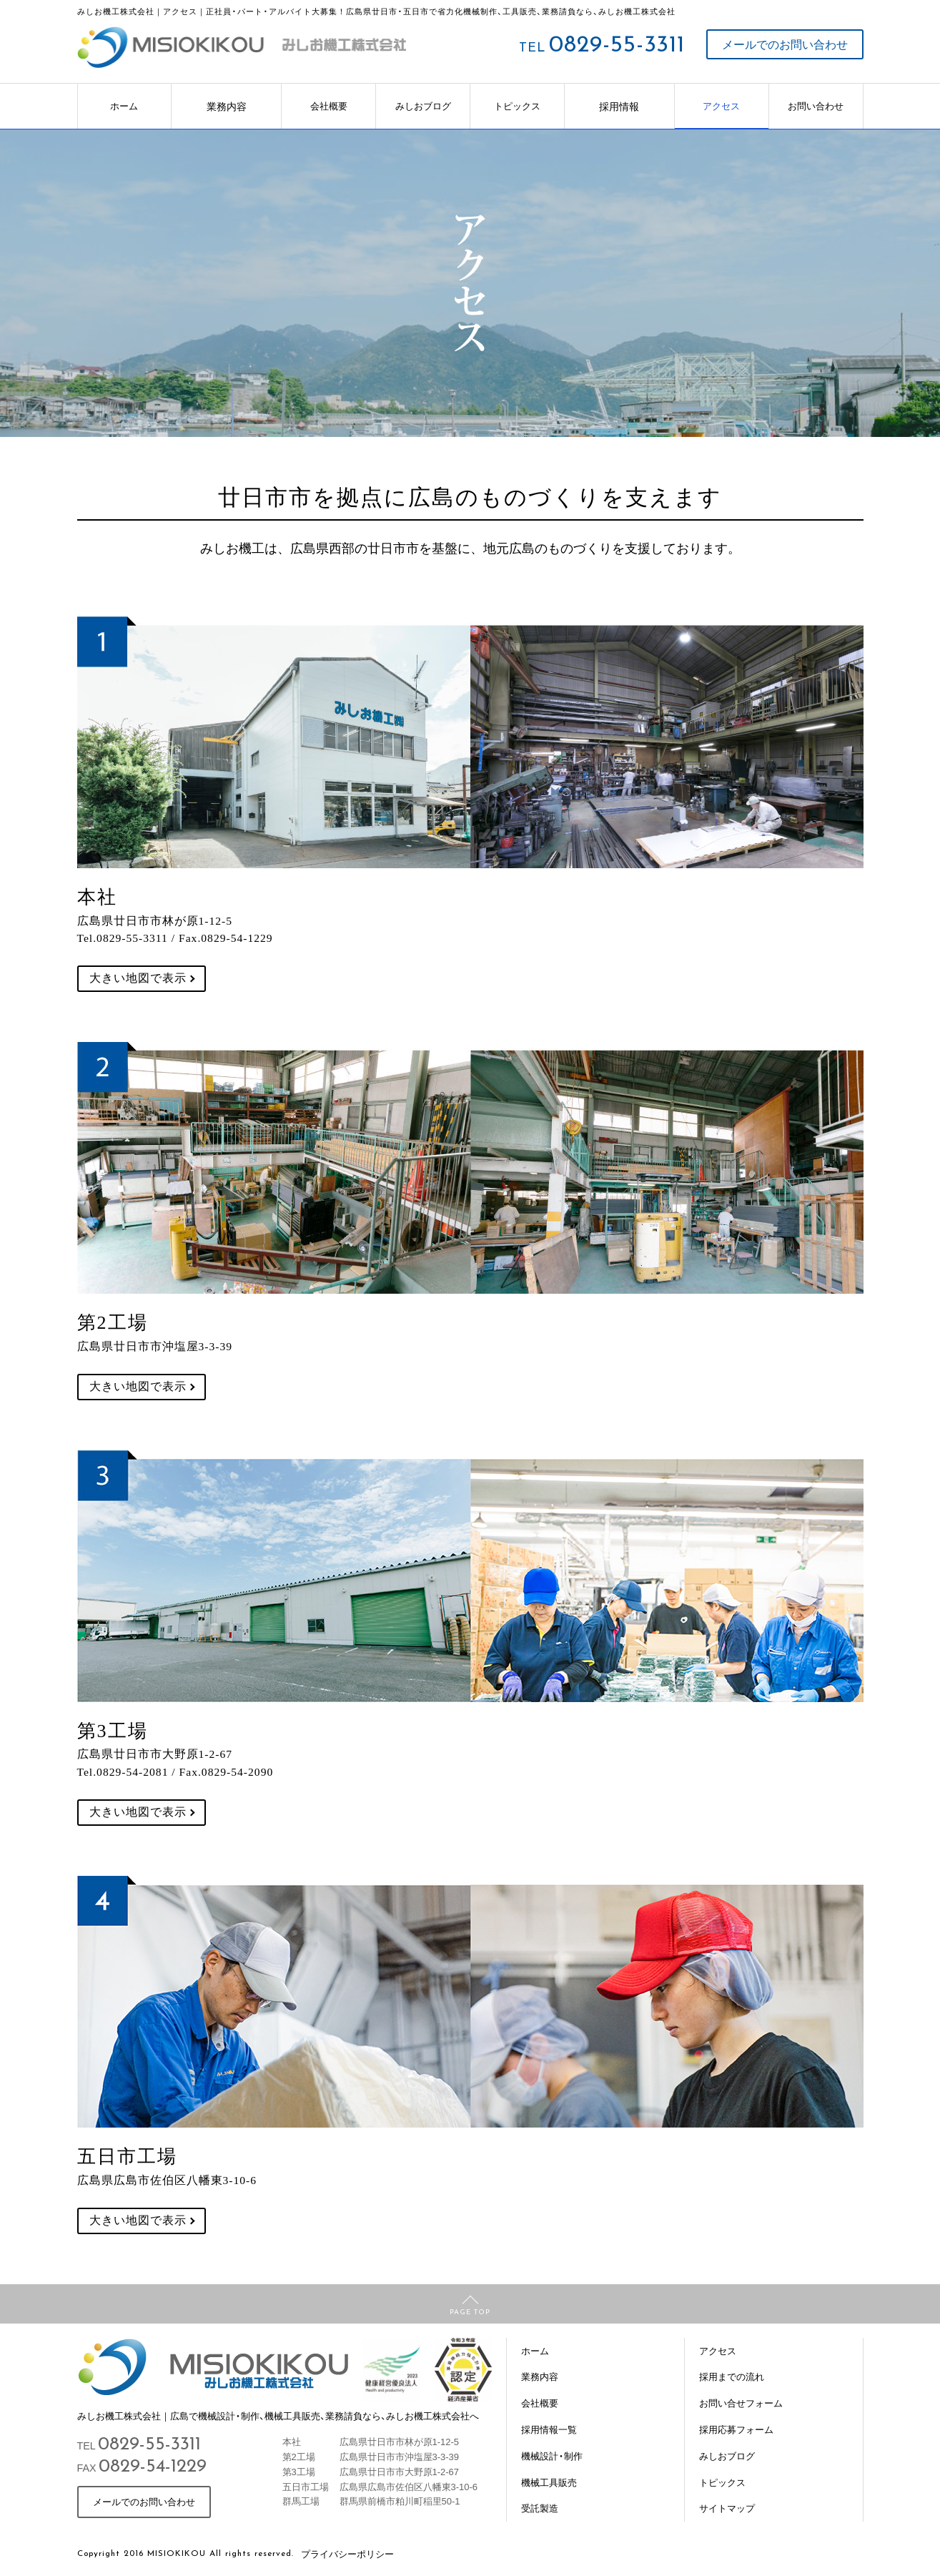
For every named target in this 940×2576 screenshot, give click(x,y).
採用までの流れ (731, 2376)
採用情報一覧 (549, 2429)
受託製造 (539, 2507)
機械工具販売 (549, 2482)
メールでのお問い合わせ (785, 44)
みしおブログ (423, 105)
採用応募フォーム (736, 2429)
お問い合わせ (815, 105)
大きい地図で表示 (138, 978)
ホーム (124, 105)
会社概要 (328, 105)
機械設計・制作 (552, 2455)
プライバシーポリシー (347, 2553)
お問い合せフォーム (741, 2402)
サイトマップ (727, 2507)
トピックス (517, 105)
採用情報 (619, 106)
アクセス (721, 105)
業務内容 (227, 106)
